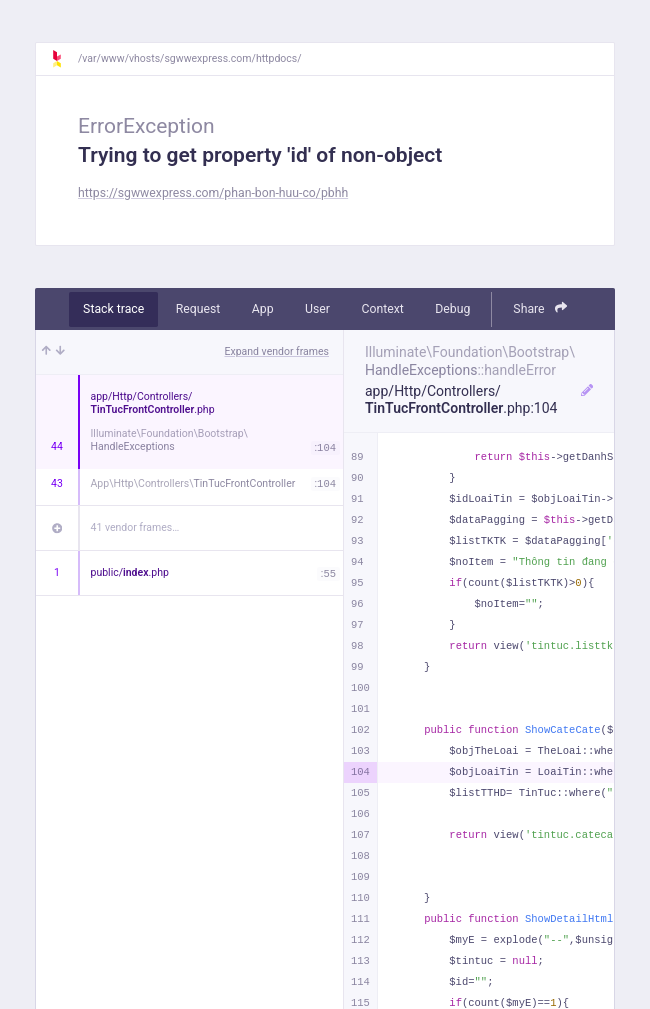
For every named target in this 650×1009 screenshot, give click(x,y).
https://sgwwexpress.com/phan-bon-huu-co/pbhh (213, 193)
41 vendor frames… (135, 527)
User (317, 309)
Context (382, 309)
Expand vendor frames (277, 351)
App (263, 309)
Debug (452, 309)
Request (198, 309)
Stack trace (113, 309)
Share (540, 308)
